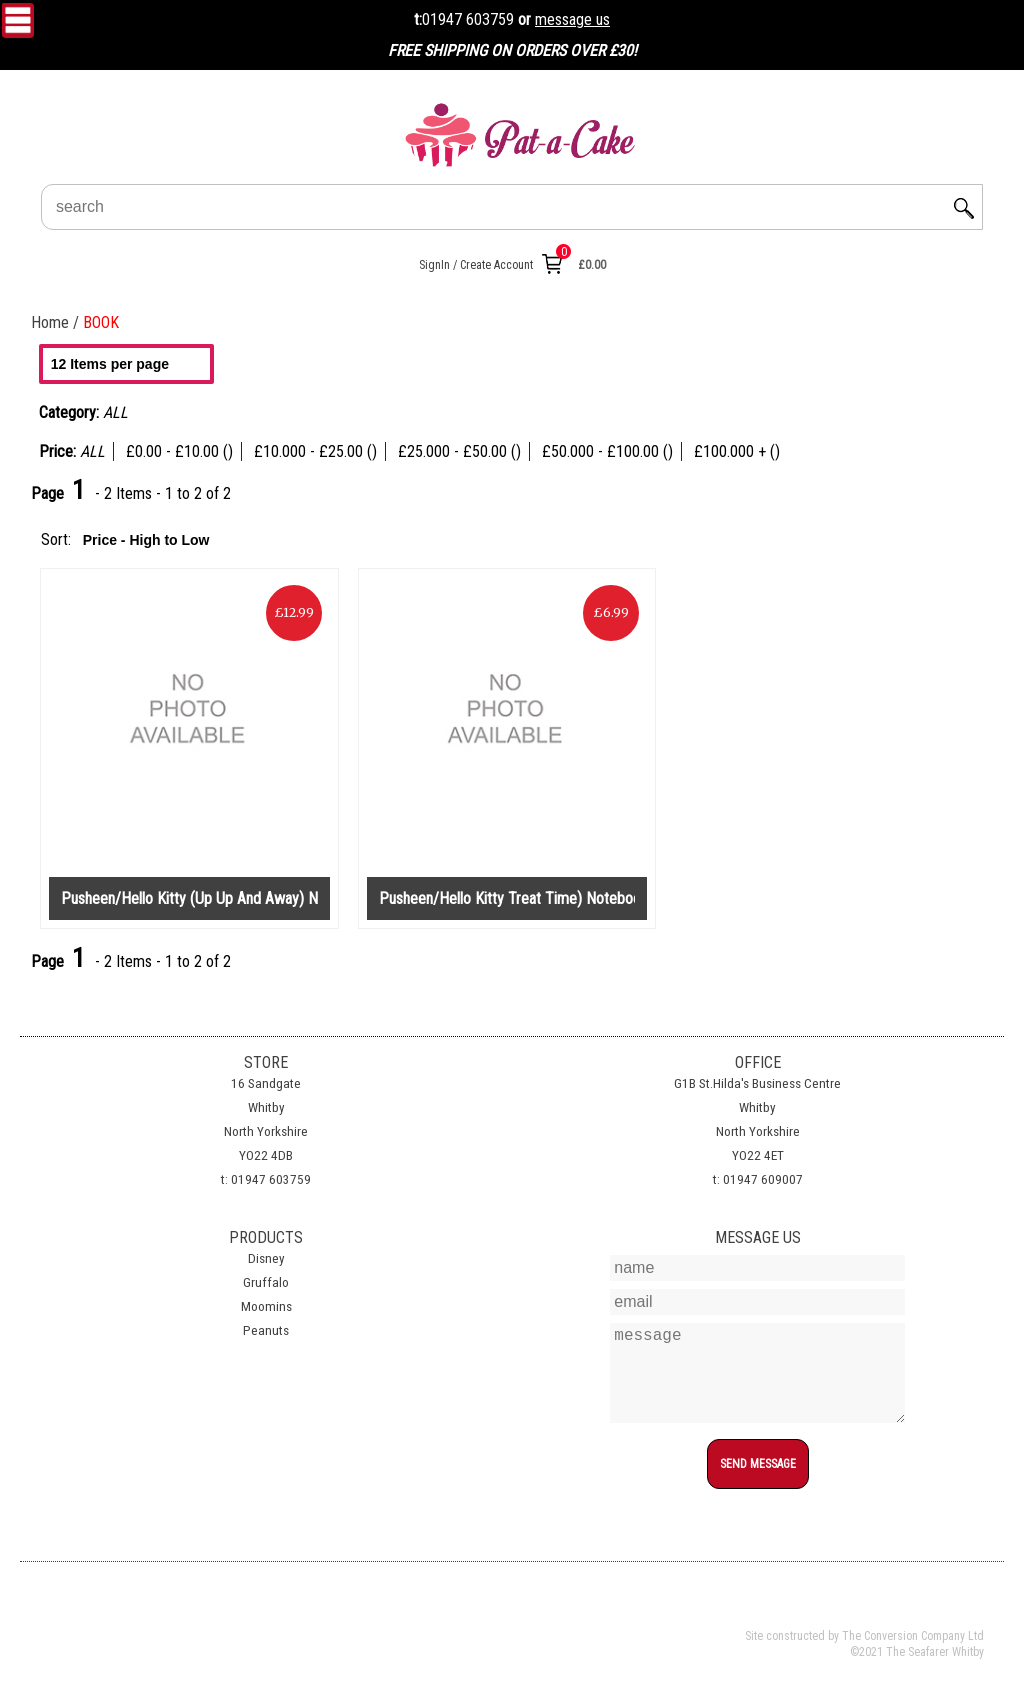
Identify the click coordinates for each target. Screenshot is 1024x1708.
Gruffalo (266, 1282)
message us (572, 19)
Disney (266, 1258)
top (758, 1500)
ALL (92, 451)
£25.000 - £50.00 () (459, 451)
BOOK (101, 322)
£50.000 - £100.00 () (607, 451)
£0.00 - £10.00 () (179, 451)
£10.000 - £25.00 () (315, 451)
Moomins (266, 1306)
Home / (57, 322)
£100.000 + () (737, 451)
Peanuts (266, 1330)
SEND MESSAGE (758, 1464)
